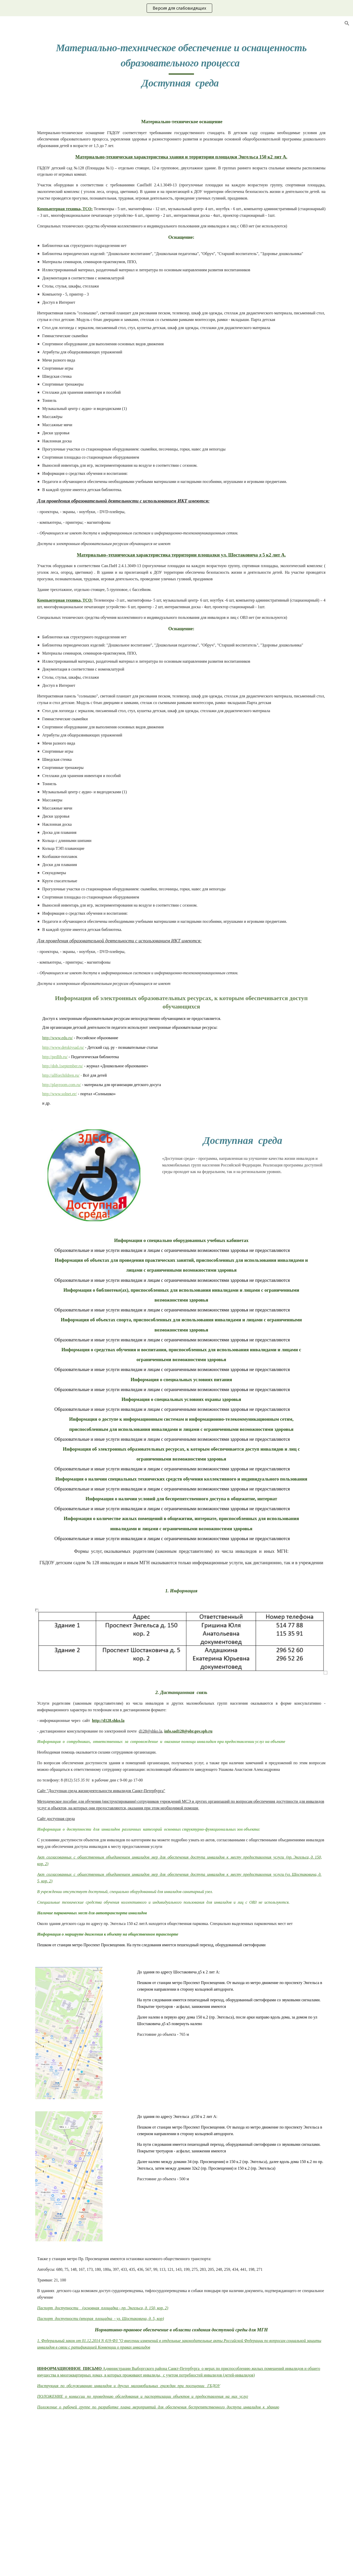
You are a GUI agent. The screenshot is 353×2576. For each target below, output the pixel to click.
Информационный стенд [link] (35, 423)
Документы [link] (26, 175)
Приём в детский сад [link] (31, 461)
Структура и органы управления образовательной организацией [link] (35, 155)
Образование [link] (28, 186)
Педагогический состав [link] (31, 210)
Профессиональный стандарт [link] (30, 502)
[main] (208, 65)
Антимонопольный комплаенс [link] (29, 616)
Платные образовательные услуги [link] (33, 273)
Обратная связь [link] (25, 657)
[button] (347, 23)
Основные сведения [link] (35, 135)
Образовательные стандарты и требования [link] (33, 406)
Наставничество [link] (26, 646)
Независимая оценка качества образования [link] (32, 633)
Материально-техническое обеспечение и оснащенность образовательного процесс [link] (34, 240)
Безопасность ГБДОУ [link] (31, 488)
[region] (176, 8)
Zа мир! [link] (17, 602)
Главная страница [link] (28, 102)
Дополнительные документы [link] (27, 447)
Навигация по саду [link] (29, 433)
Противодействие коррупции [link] (28, 474)
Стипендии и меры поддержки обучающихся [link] (34, 343)
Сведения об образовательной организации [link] (28, 119)
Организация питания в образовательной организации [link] (37, 383)
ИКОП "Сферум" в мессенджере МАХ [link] (28, 548)
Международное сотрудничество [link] (32, 363)
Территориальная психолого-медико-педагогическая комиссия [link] (29, 525)
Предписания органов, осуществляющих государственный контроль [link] (32, 582)
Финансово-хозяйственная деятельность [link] (30, 296)
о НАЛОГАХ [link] (21, 562)
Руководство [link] (28, 197)
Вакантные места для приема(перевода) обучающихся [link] (36, 319)
